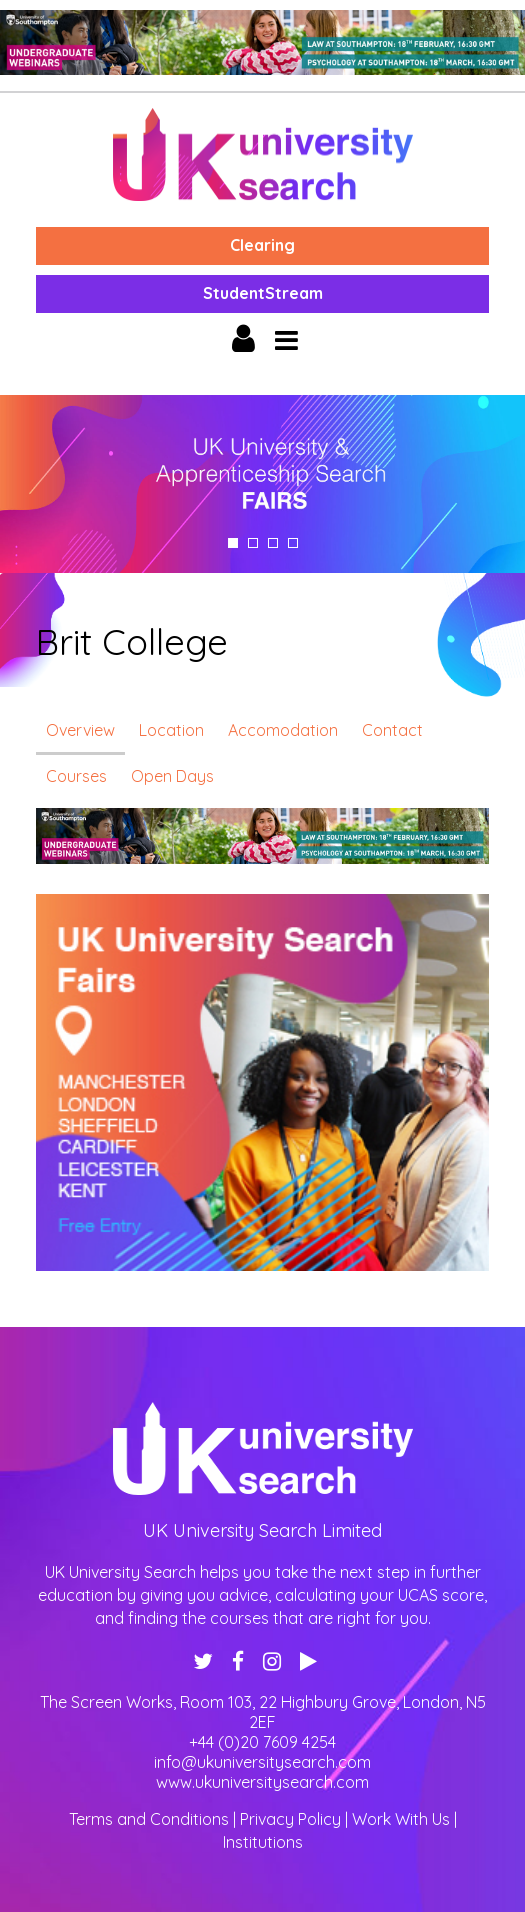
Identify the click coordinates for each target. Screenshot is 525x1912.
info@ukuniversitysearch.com (262, 1762)
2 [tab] (253, 543)
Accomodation (283, 730)
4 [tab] (293, 543)
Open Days (172, 776)
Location (171, 730)
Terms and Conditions (149, 1819)
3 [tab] (273, 543)
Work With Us (401, 1819)
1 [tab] (233, 543)
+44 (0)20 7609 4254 (262, 1742)
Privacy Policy (290, 1819)
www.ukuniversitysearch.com (262, 1782)
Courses (76, 776)
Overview (80, 730)
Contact (392, 730)
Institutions (263, 1842)
